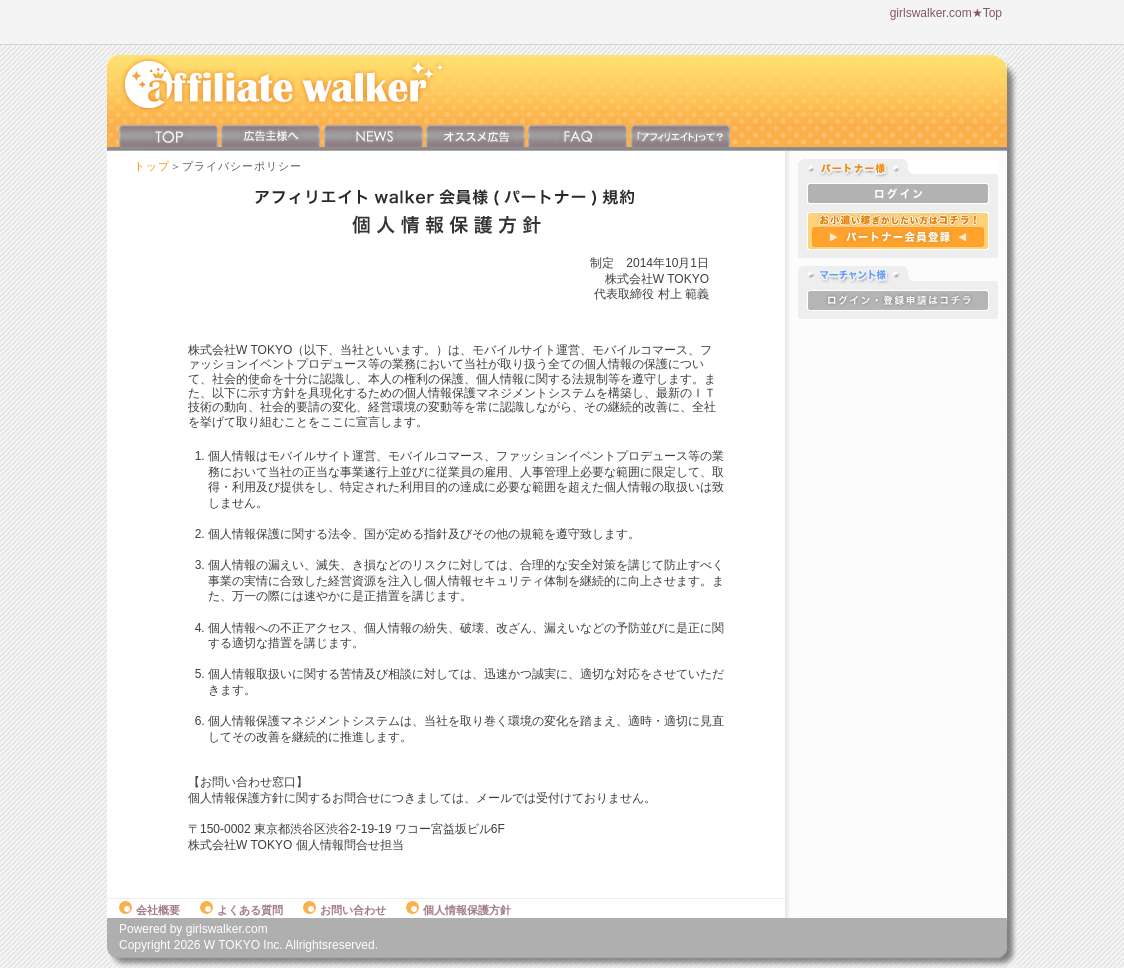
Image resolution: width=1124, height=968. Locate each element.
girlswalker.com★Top (946, 13)
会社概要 (149, 910)
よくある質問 (241, 910)
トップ (152, 166)
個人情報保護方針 (458, 910)
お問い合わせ (344, 910)
